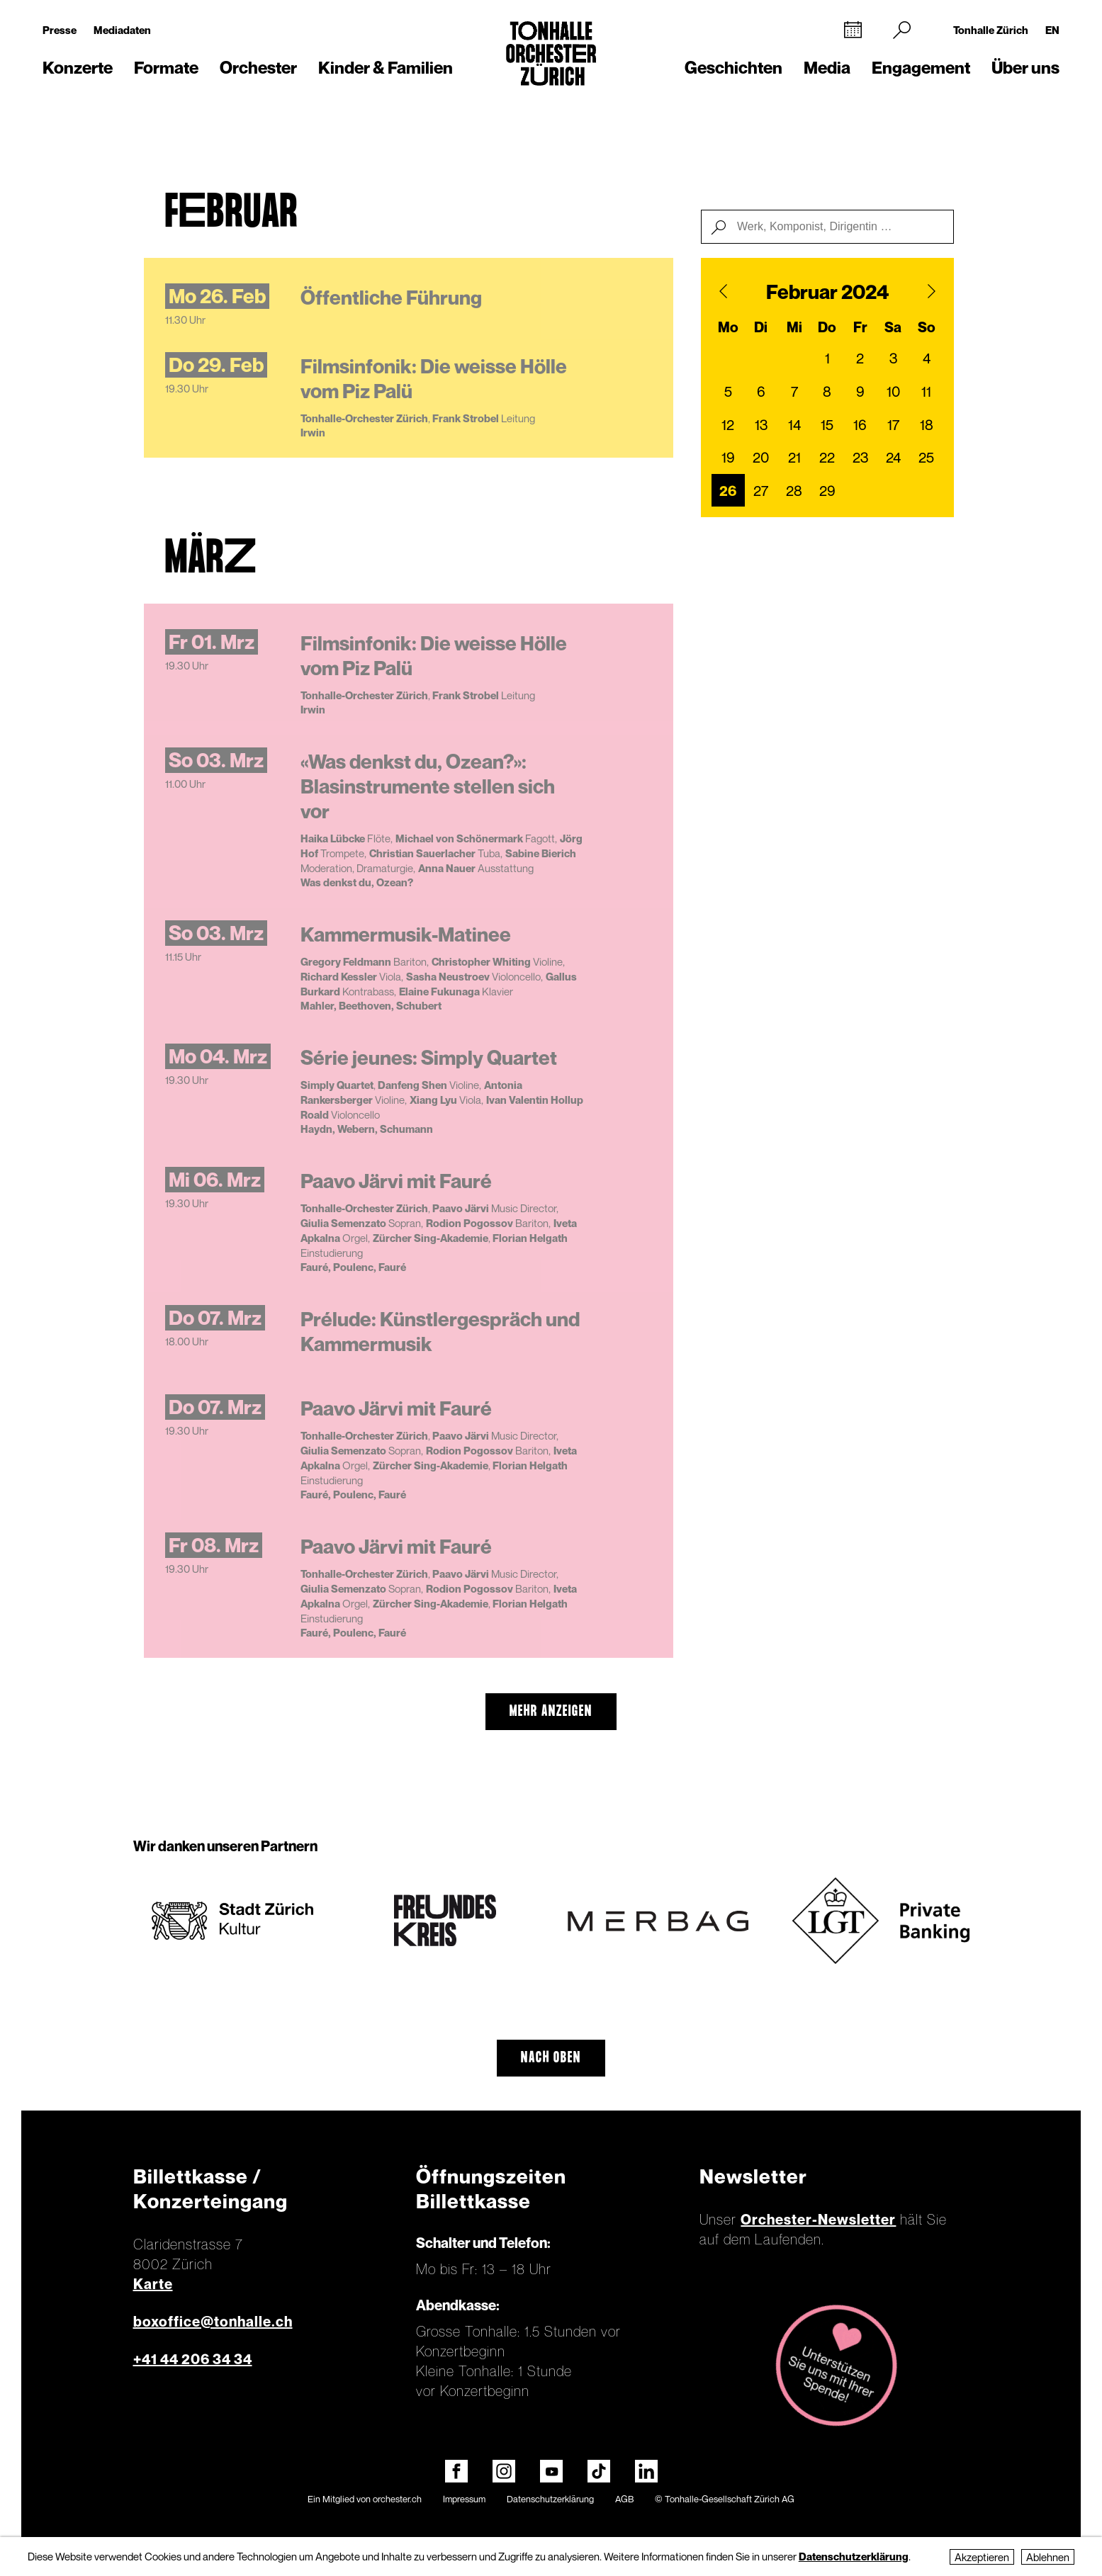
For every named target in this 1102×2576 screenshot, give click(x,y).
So (926, 327)
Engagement (921, 67)
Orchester (258, 67)
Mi (794, 327)
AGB (624, 2498)
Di (761, 327)
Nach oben (551, 2058)
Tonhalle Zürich (990, 29)
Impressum (464, 2498)
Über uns (1025, 67)
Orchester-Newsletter (818, 2219)
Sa (892, 327)
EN (1052, 29)
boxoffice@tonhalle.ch (213, 2321)
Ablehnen (1047, 2556)
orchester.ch (397, 2498)
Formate (166, 67)
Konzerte (78, 67)
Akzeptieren (982, 2556)
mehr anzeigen (551, 1711)
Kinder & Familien (385, 67)
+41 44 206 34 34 (192, 2359)
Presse (60, 29)
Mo (728, 327)
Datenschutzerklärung (550, 2498)
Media (827, 67)
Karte (153, 2284)
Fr (860, 327)
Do (827, 327)
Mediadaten (122, 29)
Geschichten (733, 67)
